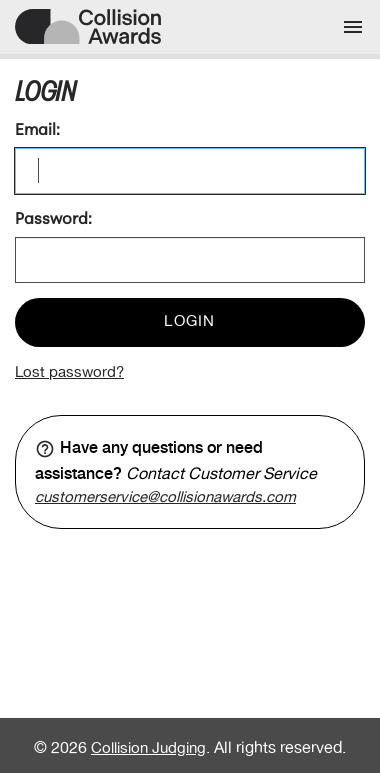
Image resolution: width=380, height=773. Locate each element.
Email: (37, 131)
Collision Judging (148, 749)
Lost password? (69, 373)
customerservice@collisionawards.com (165, 498)
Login (189, 322)
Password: (53, 220)
